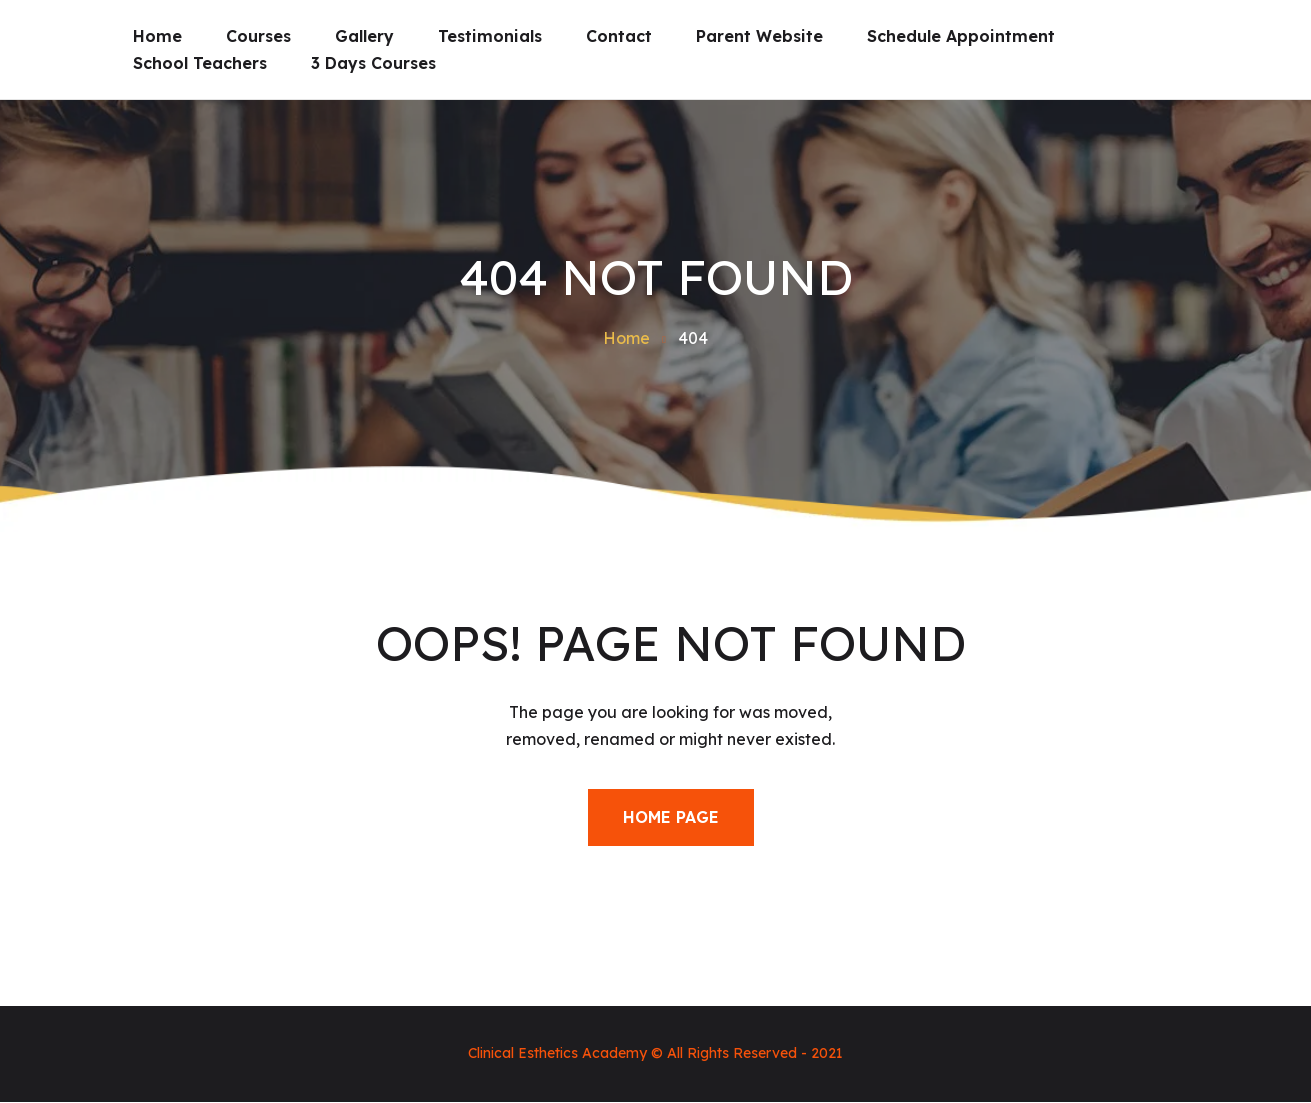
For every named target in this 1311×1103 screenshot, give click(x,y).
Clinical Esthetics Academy (557, 1053)
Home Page (671, 817)
